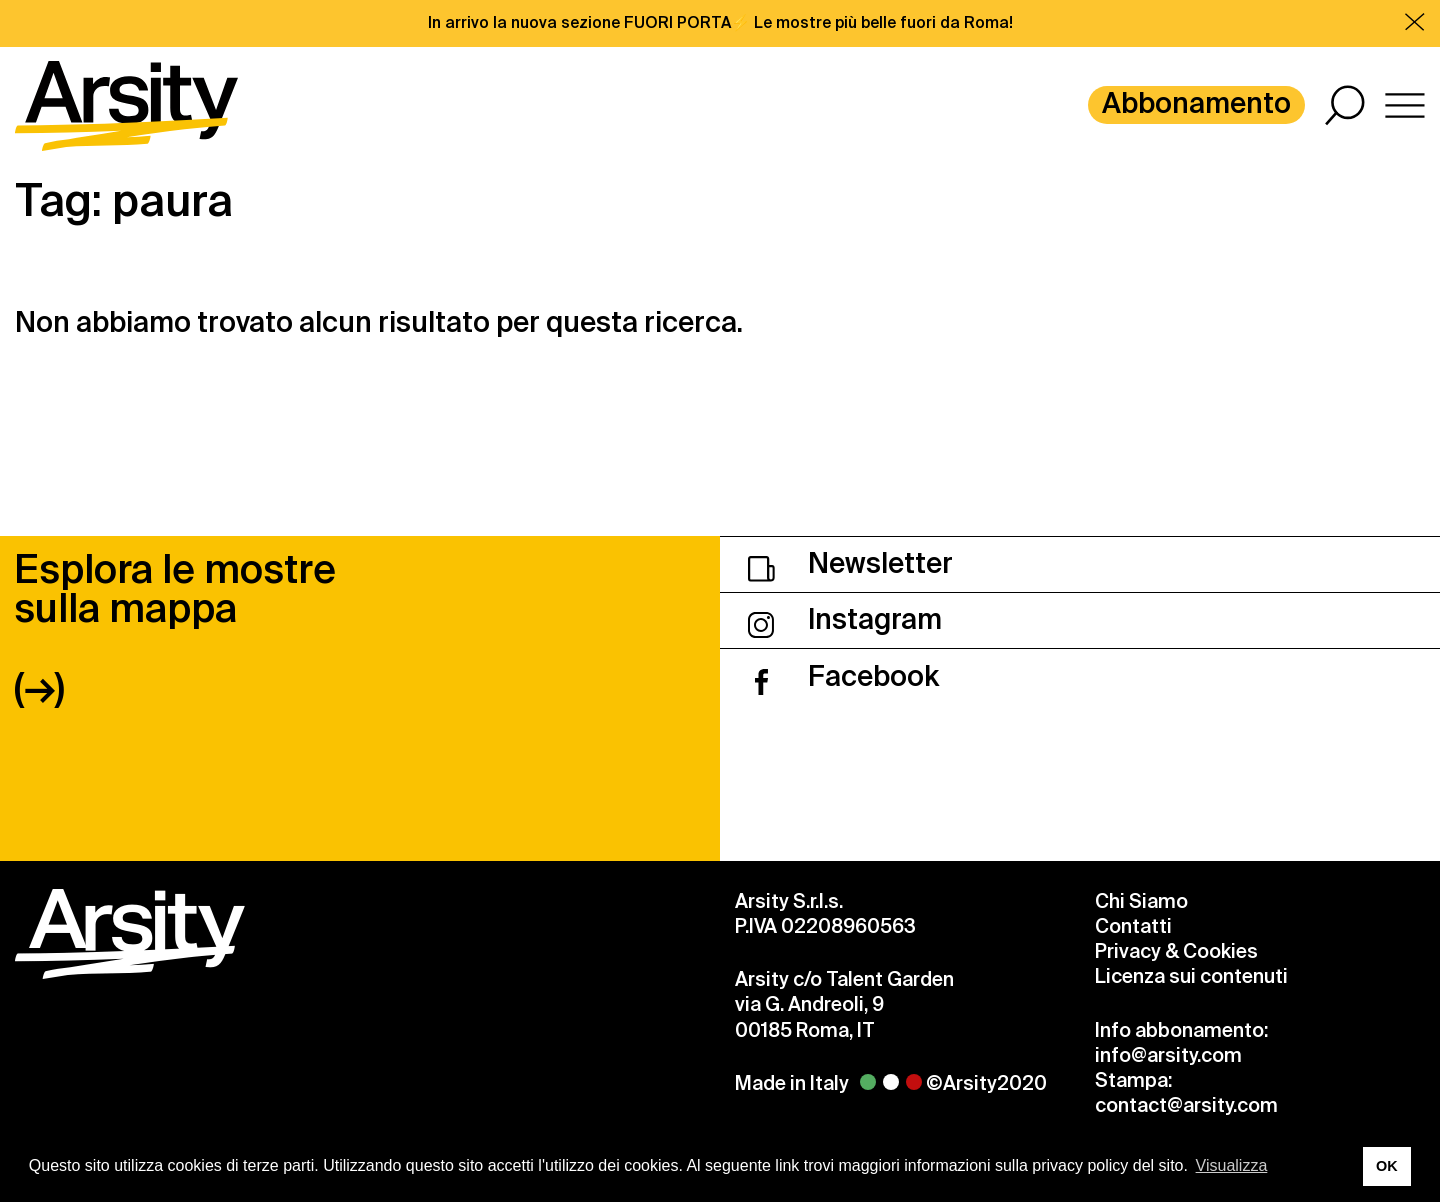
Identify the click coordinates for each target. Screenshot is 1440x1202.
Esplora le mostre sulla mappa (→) (175, 628)
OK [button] (1387, 1166)
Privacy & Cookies (1176, 951)
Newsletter (850, 563)
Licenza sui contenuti (1191, 976)
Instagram (845, 619)
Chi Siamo (1141, 901)
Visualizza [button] (1232, 1165)
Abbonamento (1196, 103)
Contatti (1133, 926)
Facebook (843, 676)
